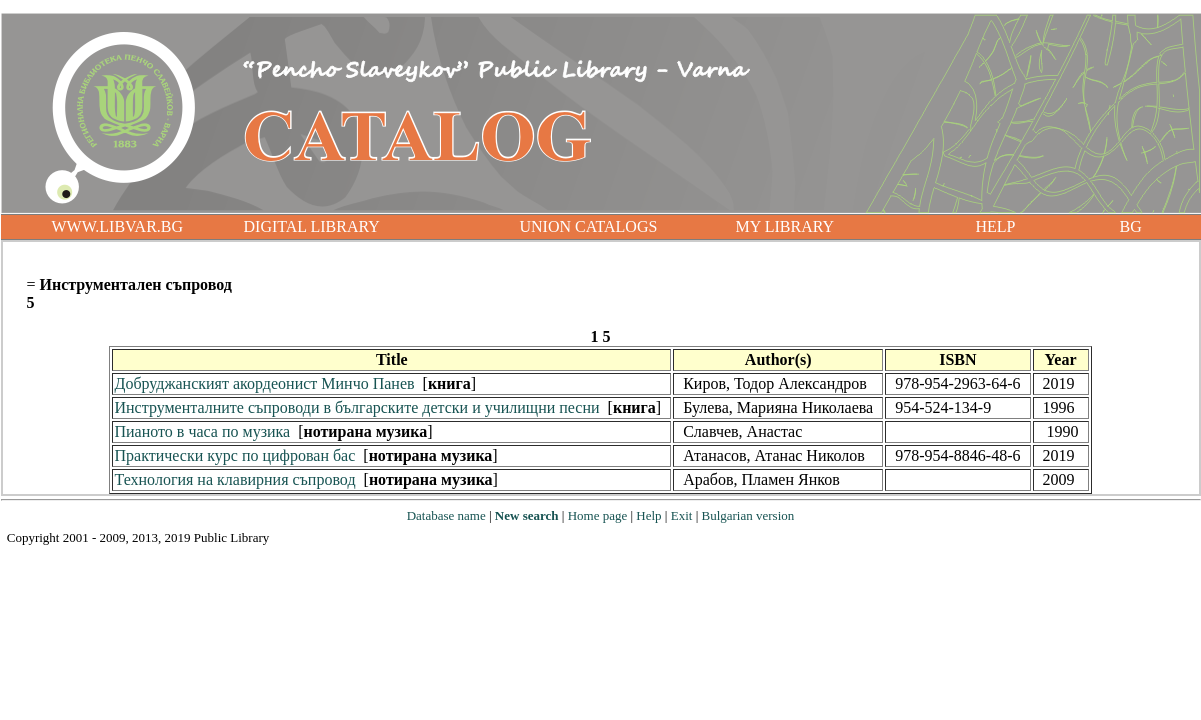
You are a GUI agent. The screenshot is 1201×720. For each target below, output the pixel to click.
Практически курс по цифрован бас (234, 455)
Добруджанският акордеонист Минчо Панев (264, 383)
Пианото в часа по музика (202, 431)
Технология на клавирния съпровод (234, 479)
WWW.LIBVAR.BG (118, 226)
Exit (682, 515)
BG (1131, 226)
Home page (598, 515)
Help (648, 515)
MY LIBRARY (785, 226)
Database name (446, 515)
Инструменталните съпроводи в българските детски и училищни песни (356, 407)
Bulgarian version (747, 515)
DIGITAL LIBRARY (312, 226)
